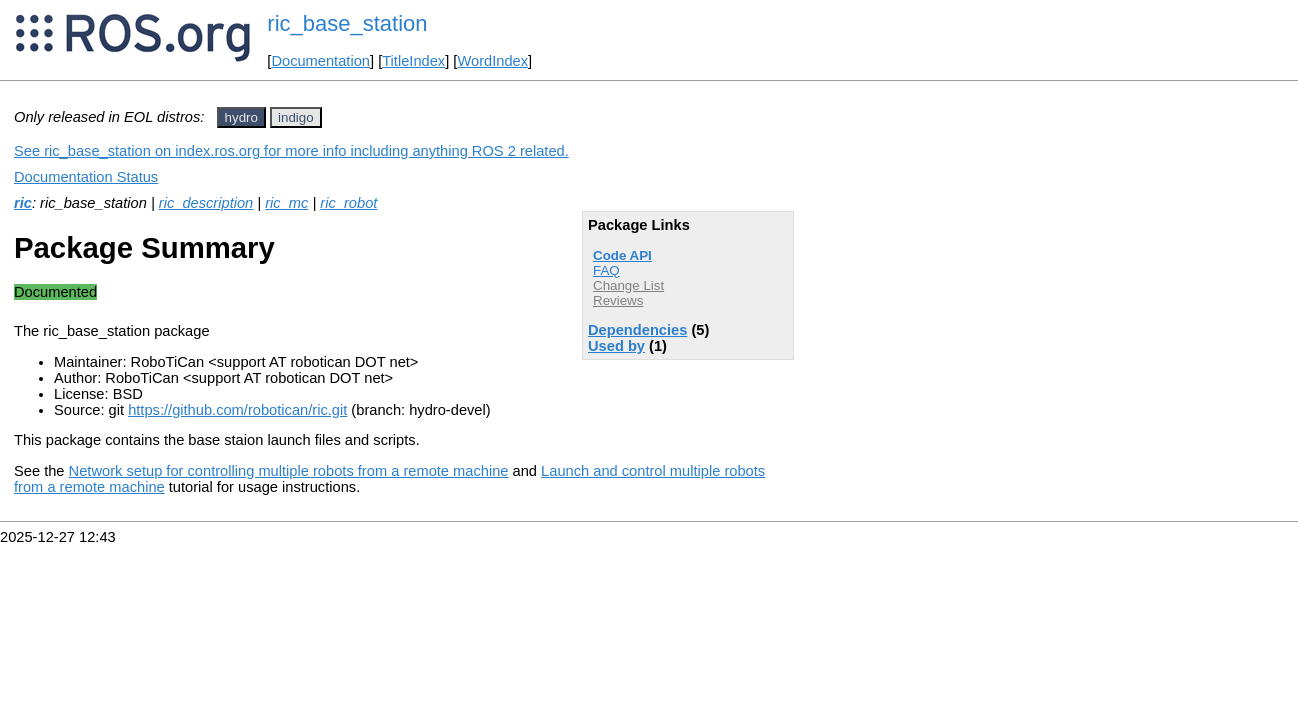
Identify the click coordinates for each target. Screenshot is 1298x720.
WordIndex (492, 61)
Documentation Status (86, 177)
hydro (241, 117)
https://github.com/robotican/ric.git (237, 410)
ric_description (206, 203)
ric (23, 203)
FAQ (606, 270)
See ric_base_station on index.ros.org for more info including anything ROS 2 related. (291, 151)
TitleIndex (413, 61)
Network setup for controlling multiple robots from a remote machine (289, 471)
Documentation (320, 61)
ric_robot (348, 203)
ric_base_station (347, 23)
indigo (296, 117)
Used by (616, 346)
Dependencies (637, 330)
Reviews (618, 300)
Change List (628, 285)
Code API (622, 255)
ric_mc (286, 203)
